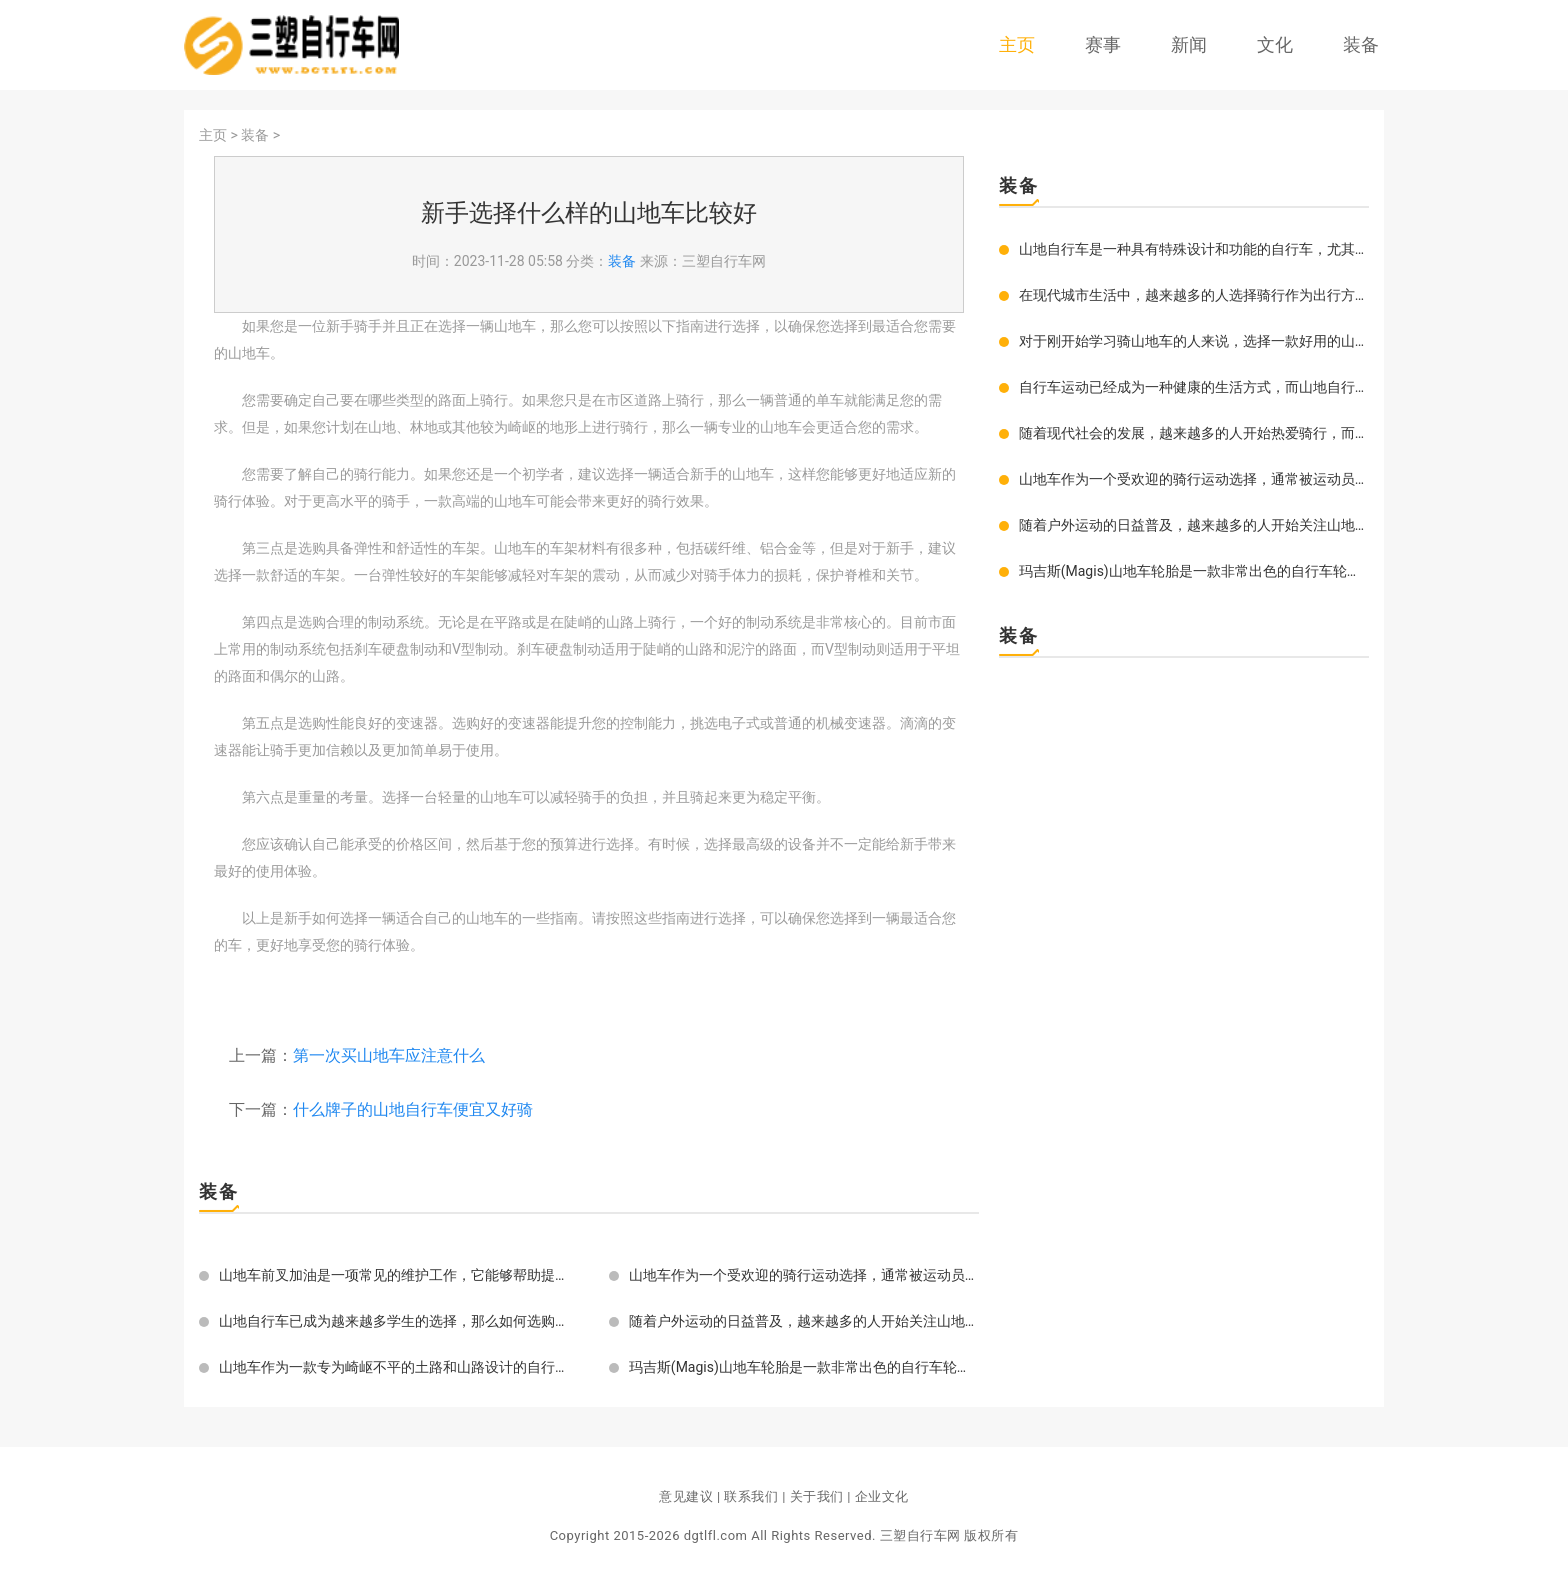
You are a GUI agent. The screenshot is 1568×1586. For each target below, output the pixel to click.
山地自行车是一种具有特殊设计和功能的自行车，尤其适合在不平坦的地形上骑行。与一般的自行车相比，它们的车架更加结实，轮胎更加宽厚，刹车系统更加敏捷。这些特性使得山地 (1194, 249)
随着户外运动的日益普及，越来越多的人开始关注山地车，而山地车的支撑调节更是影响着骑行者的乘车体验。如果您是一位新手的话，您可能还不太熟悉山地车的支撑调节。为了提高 (804, 1321)
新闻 (1189, 44)
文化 (1275, 44)
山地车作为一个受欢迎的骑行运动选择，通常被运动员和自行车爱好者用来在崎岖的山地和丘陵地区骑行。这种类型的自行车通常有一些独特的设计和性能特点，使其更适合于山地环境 (804, 1275)
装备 (1361, 44)
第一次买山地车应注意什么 (389, 1055)
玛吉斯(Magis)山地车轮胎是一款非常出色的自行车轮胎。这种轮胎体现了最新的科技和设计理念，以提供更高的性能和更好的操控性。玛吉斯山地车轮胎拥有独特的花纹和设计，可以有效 (804, 1367)
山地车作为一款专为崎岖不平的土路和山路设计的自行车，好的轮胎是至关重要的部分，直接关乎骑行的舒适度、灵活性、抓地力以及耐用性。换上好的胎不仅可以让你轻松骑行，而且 (394, 1367)
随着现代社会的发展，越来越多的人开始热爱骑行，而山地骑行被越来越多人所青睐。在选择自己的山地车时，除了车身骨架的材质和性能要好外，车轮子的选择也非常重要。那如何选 (1194, 433)
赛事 (1103, 44)
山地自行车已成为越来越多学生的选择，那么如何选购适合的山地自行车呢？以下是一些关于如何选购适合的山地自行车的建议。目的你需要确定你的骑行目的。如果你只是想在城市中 (394, 1321)
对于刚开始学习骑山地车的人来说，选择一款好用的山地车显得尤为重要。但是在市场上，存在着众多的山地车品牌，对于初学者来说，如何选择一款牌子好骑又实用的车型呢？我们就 (1194, 341)
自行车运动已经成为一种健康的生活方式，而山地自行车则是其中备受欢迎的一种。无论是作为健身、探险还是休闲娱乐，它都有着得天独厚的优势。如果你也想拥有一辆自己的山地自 (1194, 387)
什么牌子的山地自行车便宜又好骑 (413, 1109)
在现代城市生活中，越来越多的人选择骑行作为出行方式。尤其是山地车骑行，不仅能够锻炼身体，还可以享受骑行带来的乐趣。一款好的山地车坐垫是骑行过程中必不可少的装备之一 (1194, 295)
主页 (1017, 44)
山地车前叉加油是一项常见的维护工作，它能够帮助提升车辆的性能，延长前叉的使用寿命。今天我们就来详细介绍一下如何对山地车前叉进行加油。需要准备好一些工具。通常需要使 (394, 1275)
